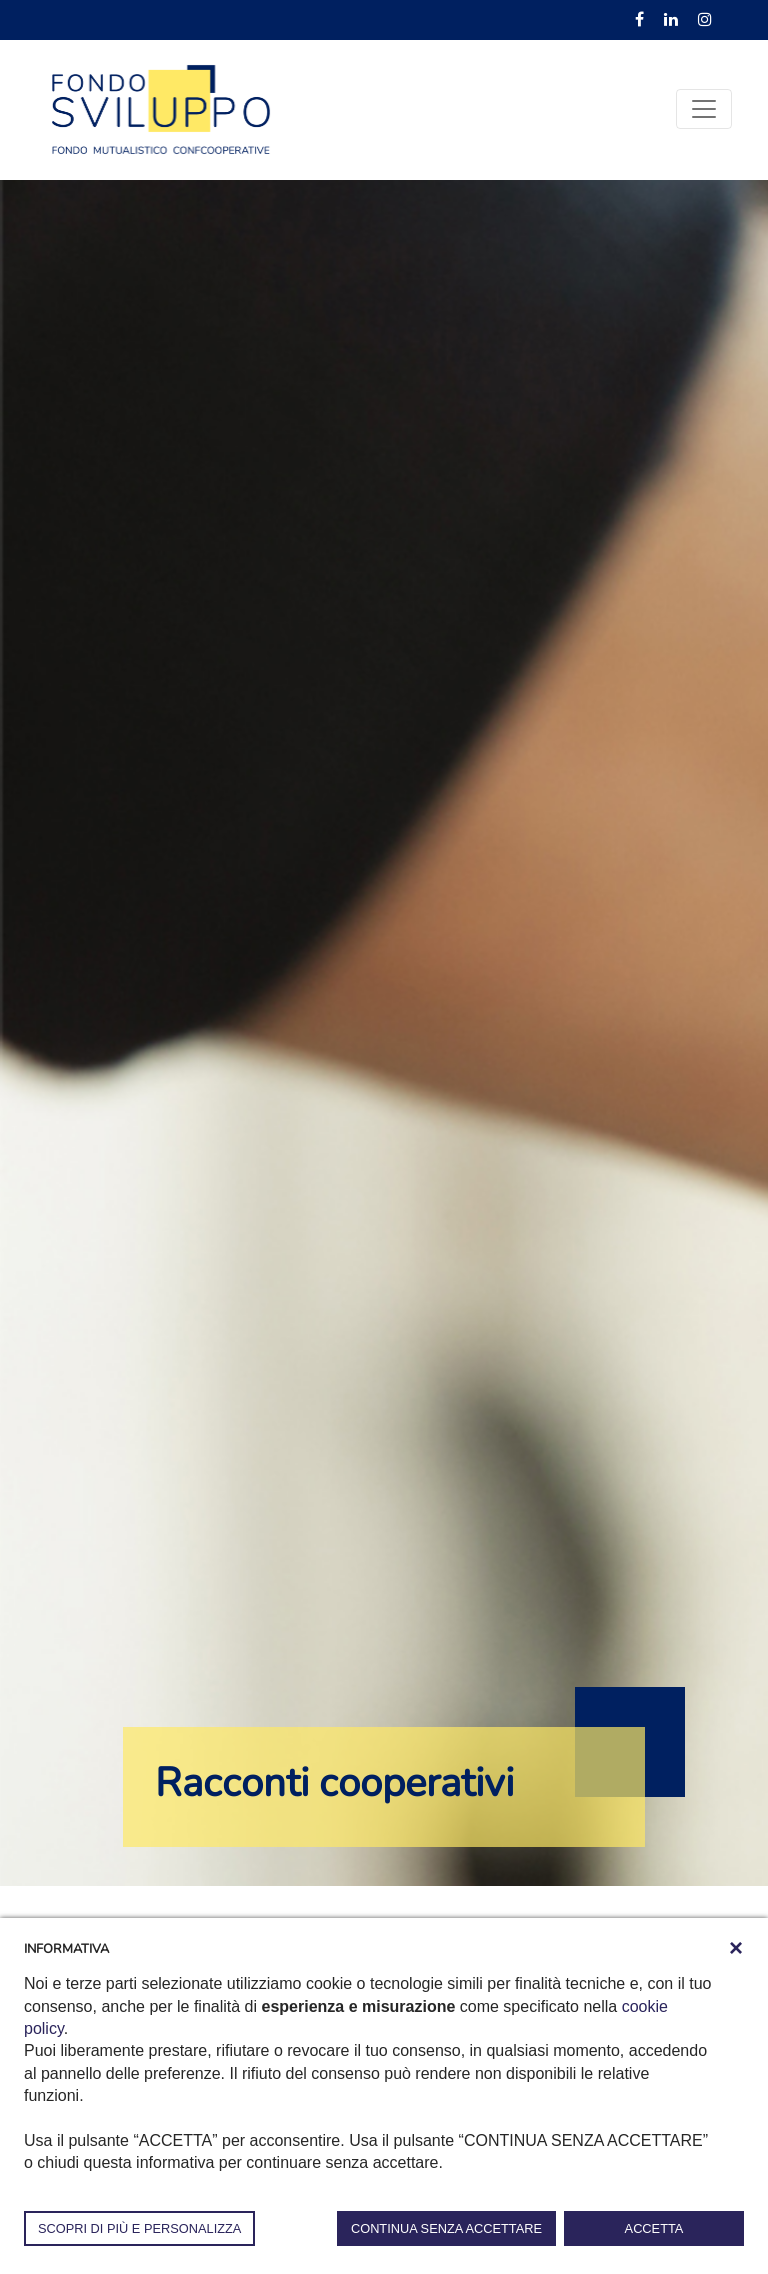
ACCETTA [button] (654, 2228)
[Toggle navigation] (704, 109)
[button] (736, 1948)
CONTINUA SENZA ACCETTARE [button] (446, 2228)
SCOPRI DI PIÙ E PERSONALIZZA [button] (139, 2228)
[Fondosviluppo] (161, 108)
